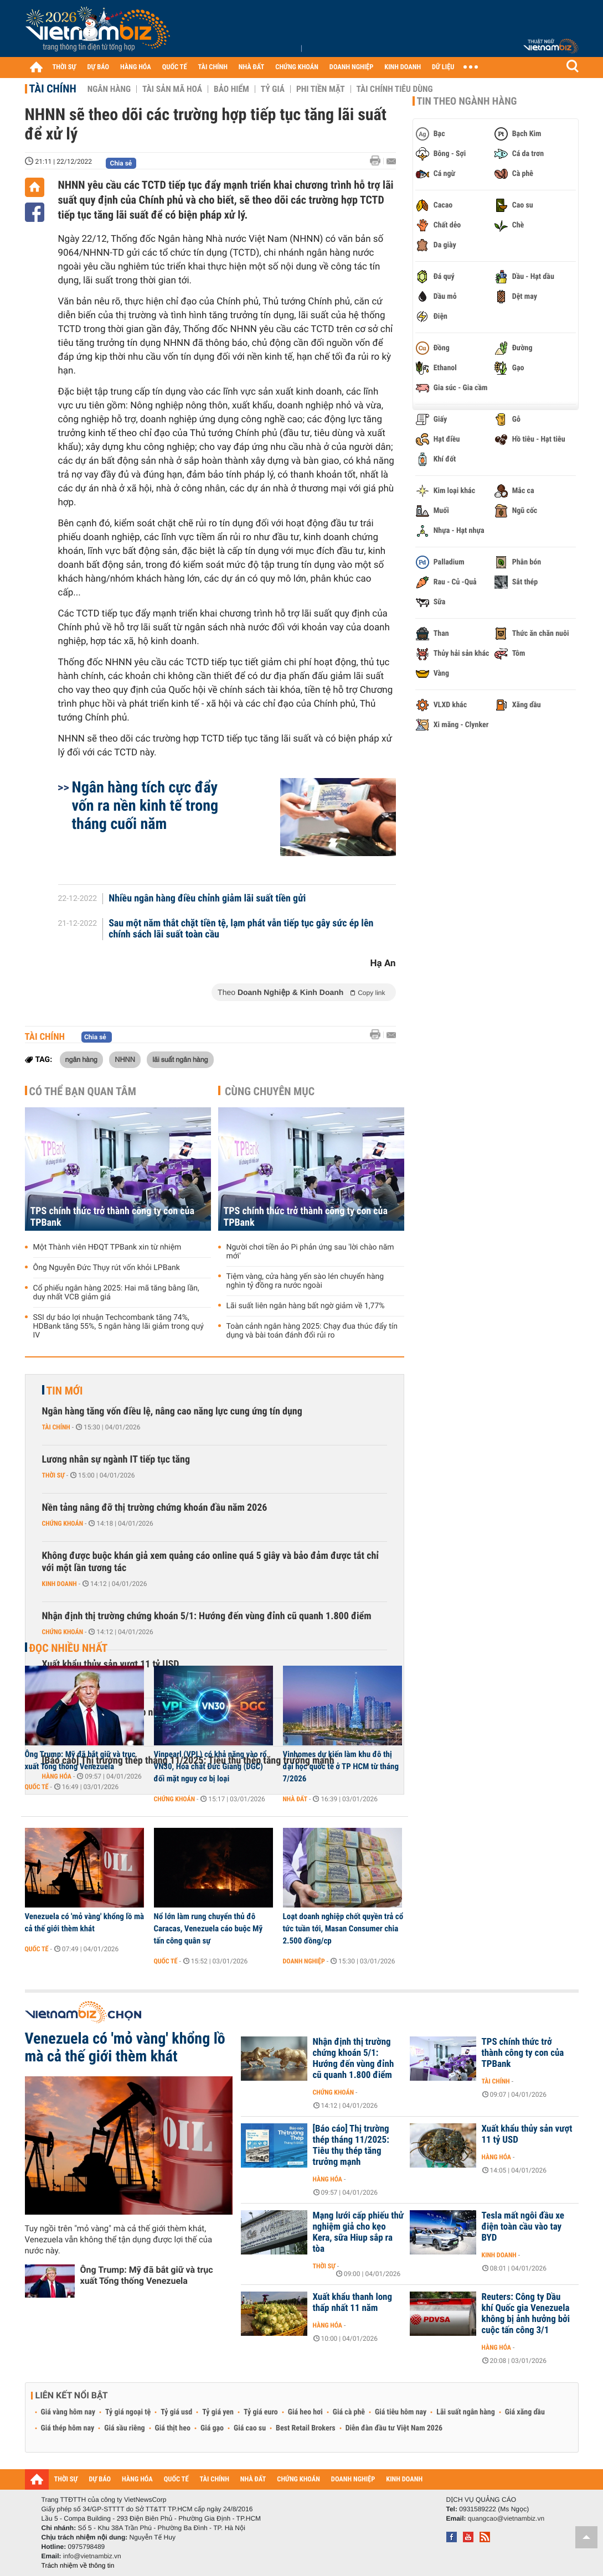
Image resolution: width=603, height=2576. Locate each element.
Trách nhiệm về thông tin (78, 2565)
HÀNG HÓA (135, 67)
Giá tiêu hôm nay (400, 2412)
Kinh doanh (59, 1584)
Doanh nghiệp (304, 1961)
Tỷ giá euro (261, 2412)
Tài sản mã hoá (172, 89)
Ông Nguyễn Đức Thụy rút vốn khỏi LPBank (106, 1267)
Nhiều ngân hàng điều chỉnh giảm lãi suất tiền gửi (207, 898)
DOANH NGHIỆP (351, 67)
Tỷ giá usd (176, 2412)
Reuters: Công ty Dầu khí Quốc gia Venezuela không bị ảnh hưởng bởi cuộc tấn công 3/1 (526, 2314)
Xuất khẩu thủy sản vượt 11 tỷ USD (527, 2134)
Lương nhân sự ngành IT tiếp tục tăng (116, 1459)
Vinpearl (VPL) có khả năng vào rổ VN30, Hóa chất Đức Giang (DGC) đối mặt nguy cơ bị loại (210, 1766)
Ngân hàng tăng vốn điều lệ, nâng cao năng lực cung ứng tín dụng (172, 1411)
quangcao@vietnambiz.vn (506, 2518)
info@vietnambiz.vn (92, 2556)
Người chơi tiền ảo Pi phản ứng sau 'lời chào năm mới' (310, 1252)
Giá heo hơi (305, 2412)
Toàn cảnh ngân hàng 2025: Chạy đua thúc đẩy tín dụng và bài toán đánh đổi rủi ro (312, 1331)
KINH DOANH (402, 67)
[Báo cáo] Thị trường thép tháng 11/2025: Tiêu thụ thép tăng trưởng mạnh (351, 2145)
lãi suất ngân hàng (180, 1059)
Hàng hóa (327, 2179)
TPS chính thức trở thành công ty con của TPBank (112, 1217)
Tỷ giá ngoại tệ (128, 2412)
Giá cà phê (349, 2412)
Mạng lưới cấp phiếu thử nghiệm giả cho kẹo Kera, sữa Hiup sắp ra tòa (358, 2232)
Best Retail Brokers (306, 2428)
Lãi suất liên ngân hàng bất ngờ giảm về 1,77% (305, 1306)
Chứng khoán (63, 1523)
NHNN (125, 1059)
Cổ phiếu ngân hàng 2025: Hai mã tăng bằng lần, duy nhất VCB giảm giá (116, 1293)
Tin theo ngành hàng (467, 101)
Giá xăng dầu (525, 2412)
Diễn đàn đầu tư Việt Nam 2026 (394, 2428)
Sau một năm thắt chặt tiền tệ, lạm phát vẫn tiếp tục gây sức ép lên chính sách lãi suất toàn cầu (241, 929)
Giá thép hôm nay (68, 2428)
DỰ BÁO (98, 67)
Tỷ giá (273, 89)
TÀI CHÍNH (213, 67)
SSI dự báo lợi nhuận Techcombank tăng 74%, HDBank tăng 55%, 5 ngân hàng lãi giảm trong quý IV (118, 1326)
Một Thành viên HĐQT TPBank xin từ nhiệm (107, 1247)
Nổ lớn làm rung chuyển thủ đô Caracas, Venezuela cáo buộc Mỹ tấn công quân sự (208, 1928)
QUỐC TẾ (174, 67)
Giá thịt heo (172, 2428)
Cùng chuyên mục (270, 1091)
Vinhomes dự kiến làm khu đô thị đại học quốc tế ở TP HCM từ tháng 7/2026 (341, 1766)
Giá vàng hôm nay (68, 2412)
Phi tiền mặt (320, 89)
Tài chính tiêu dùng (395, 89)
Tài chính (52, 88)
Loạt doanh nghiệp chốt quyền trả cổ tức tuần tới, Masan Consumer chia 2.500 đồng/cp (343, 1928)
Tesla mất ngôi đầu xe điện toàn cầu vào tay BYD (523, 2226)
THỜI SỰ (64, 67)
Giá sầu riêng (124, 2428)
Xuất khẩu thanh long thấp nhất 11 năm (353, 2303)
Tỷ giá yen (218, 2412)
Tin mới (65, 1390)
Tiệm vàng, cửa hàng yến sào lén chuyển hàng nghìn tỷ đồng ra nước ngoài (305, 1281)
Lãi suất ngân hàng (465, 2412)
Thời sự (53, 1475)
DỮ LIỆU (443, 67)
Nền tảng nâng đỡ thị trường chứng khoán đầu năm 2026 (154, 1508)
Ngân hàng (109, 89)
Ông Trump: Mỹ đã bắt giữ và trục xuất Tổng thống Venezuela (80, 1760)
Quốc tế (37, 1787)
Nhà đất (295, 1799)
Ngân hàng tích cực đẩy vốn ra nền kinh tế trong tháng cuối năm (145, 805)
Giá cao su (250, 2428)
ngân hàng (81, 1059)
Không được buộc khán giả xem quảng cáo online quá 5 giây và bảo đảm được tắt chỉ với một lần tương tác (210, 1562)
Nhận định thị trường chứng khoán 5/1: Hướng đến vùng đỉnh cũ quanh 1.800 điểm (207, 1616)
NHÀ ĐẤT (251, 67)
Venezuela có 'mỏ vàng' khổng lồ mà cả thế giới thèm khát (85, 1922)
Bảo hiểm (231, 89)
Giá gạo (212, 2428)
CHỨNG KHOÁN (296, 67)
